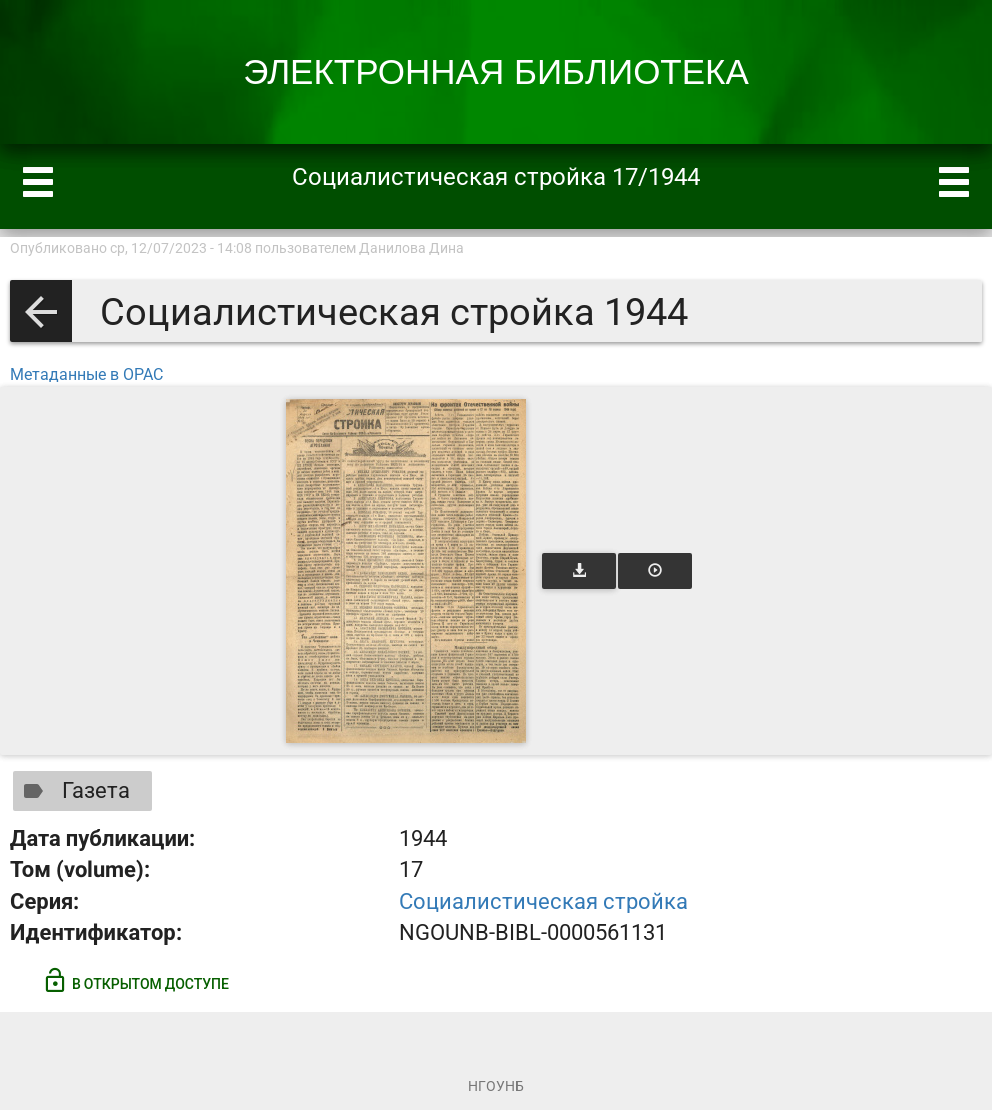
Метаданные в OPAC (86, 374)
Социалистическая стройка (543, 901)
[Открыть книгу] (406, 571)
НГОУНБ (496, 1086)
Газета (72, 791)
